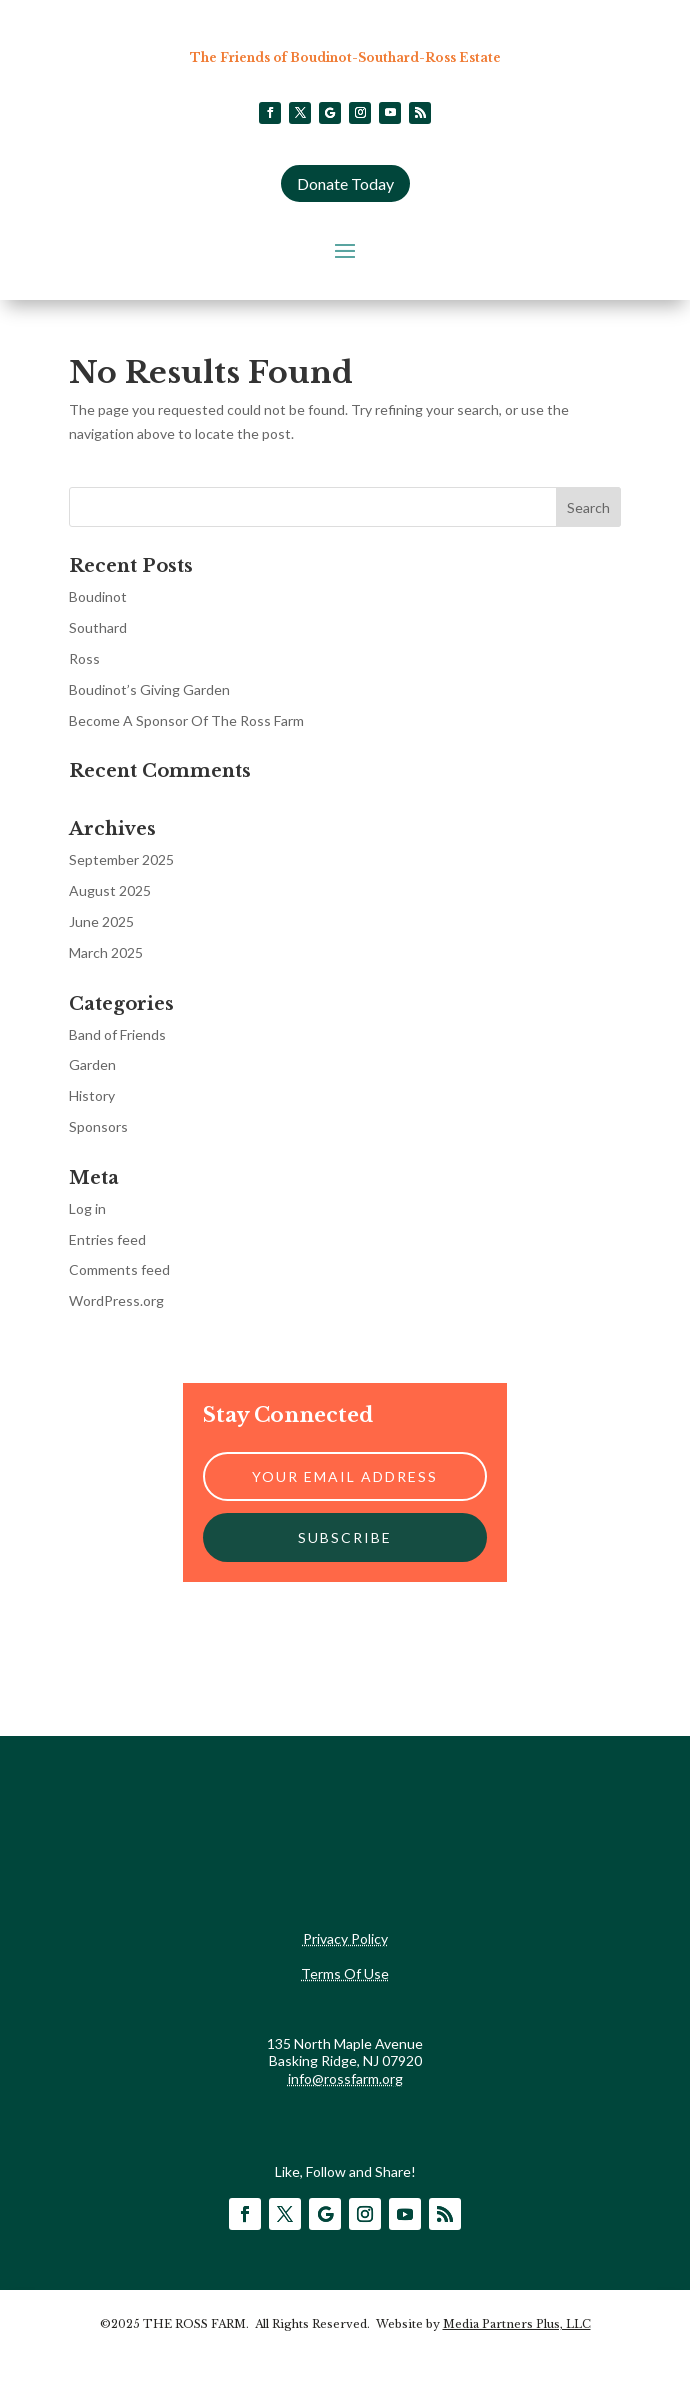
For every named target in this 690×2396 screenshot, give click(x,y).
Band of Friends (117, 1034)
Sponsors (98, 1126)
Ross (84, 658)
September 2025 (121, 859)
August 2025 (110, 890)
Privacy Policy (345, 1938)
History (92, 1095)
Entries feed (107, 1239)
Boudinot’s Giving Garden (149, 689)
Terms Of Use (345, 1973)
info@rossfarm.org (345, 2078)
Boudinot (98, 596)
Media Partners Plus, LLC (517, 2324)
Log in (87, 1208)
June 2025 (101, 921)
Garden (92, 1064)
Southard (98, 627)
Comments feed (119, 1269)
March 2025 (106, 952)
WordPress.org (116, 1300)
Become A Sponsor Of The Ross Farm (186, 720)
